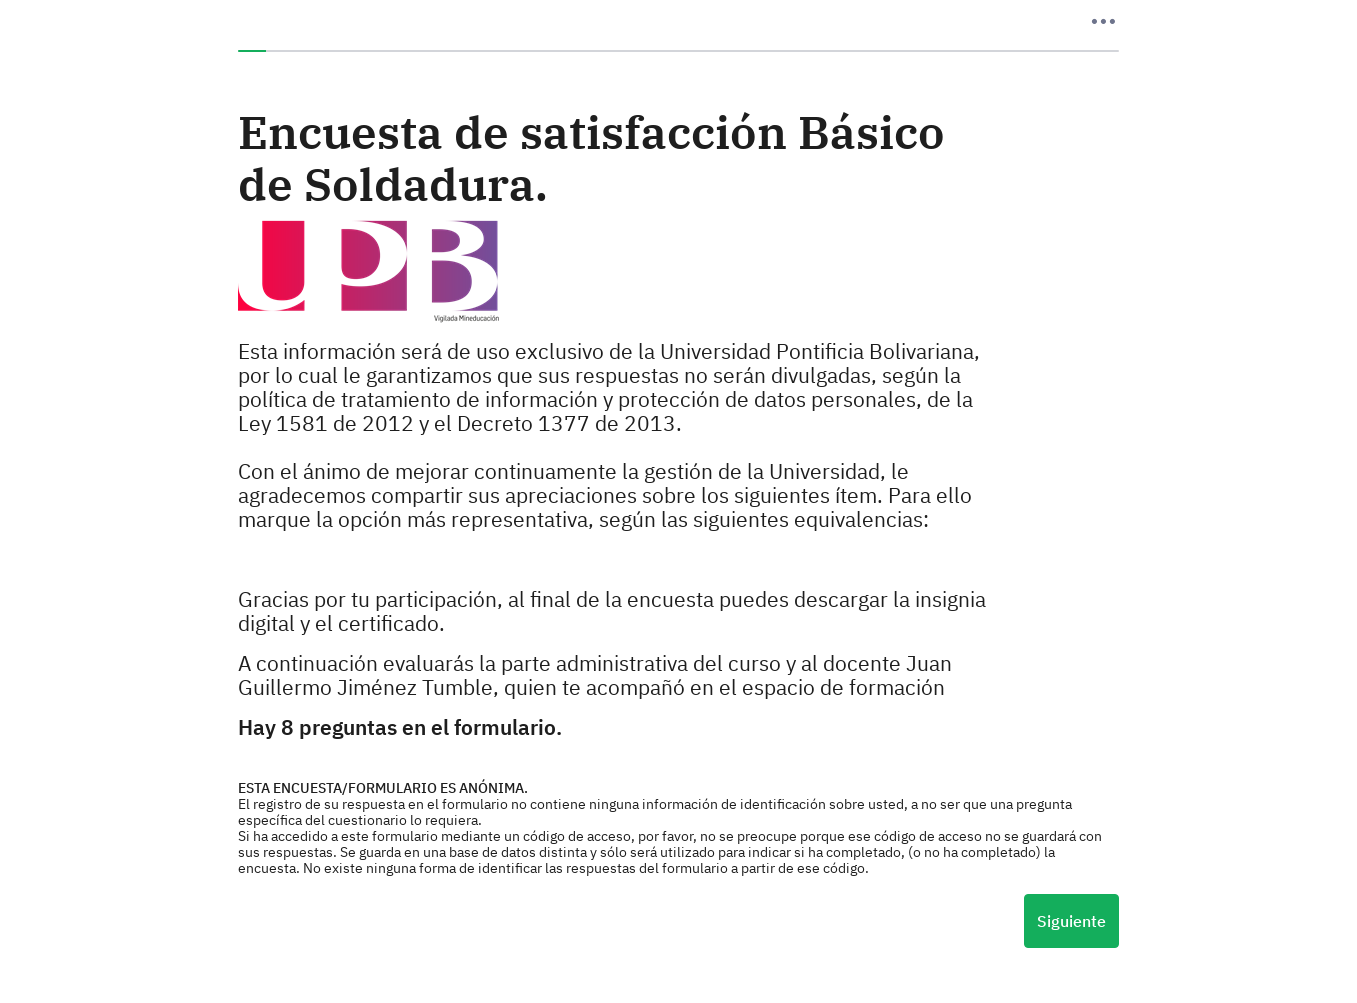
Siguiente (1071, 921)
